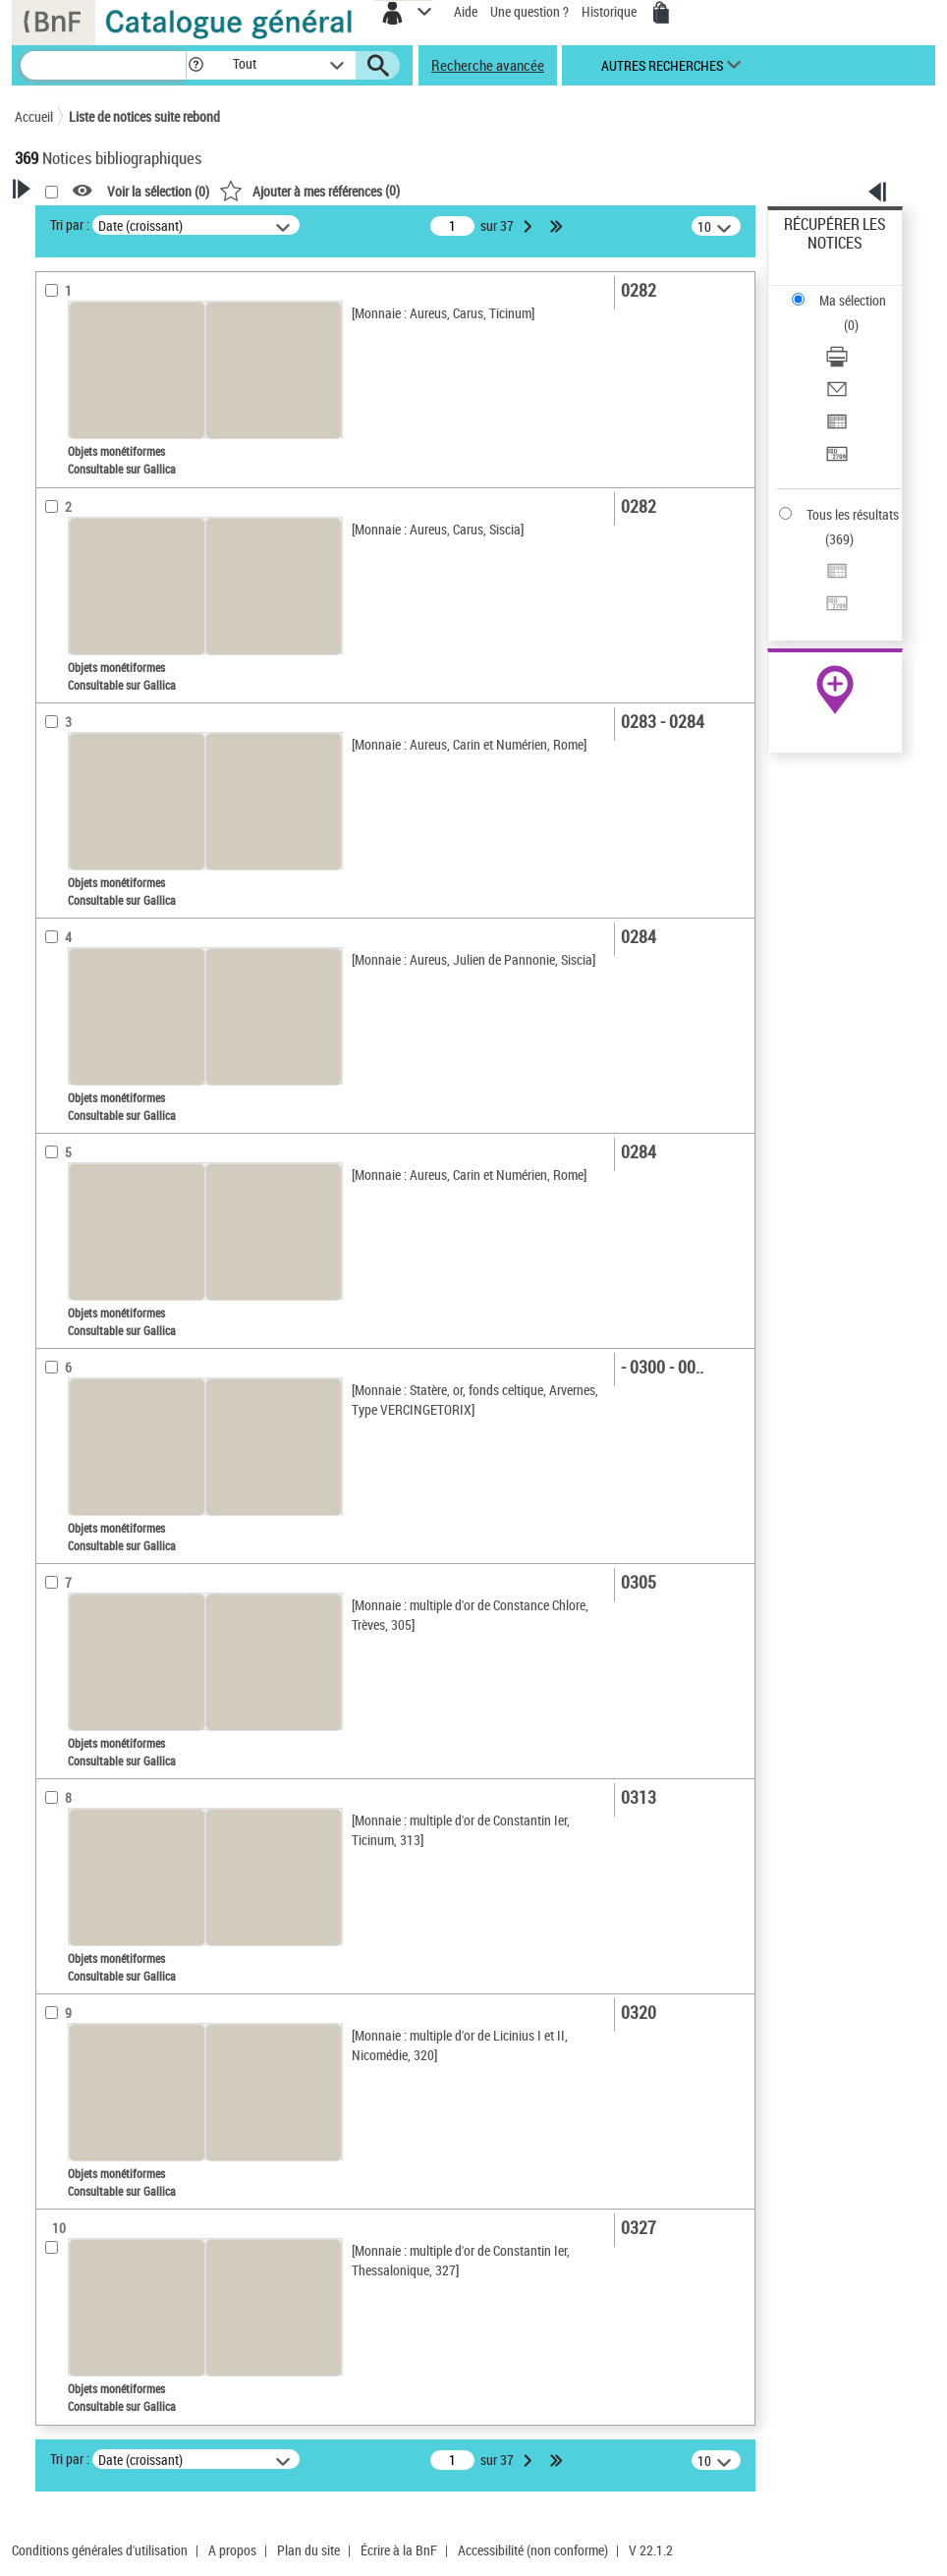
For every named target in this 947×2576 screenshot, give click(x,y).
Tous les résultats (853, 514)
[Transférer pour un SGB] (837, 460)
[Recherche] (103, 65)
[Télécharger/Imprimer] (837, 363)
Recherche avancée (487, 65)
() (309, 190)
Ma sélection (852, 300)
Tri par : (69, 224)
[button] (196, 65)
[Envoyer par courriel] (837, 395)
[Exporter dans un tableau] (837, 428)
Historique (611, 11)
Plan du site (308, 2550)
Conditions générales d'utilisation (100, 2550)
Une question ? (529, 11)
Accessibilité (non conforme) (533, 2550)
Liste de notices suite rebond (144, 116)
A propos (232, 2550)
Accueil (34, 116)
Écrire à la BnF (399, 2550)
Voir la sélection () (158, 191)
